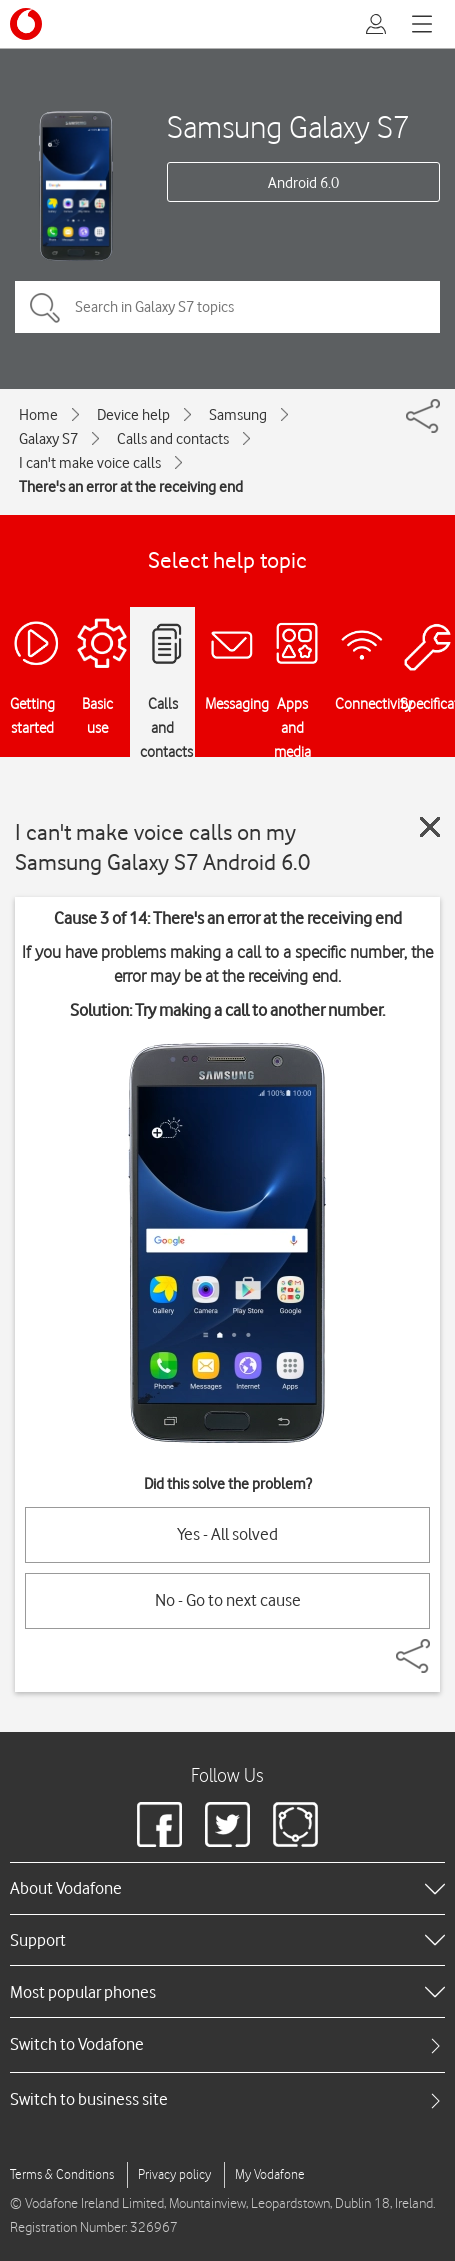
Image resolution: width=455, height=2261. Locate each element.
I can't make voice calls (90, 463)
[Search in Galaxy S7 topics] (227, 307)
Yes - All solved (227, 1534)
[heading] (227, 1888)
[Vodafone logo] (26, 24)
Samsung (238, 415)
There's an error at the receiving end (131, 487)
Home (38, 415)
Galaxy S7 (48, 439)
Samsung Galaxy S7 (288, 126)
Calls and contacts (173, 439)
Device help (133, 415)
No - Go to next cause (228, 1600)
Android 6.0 (303, 183)
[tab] (227, 2044)
